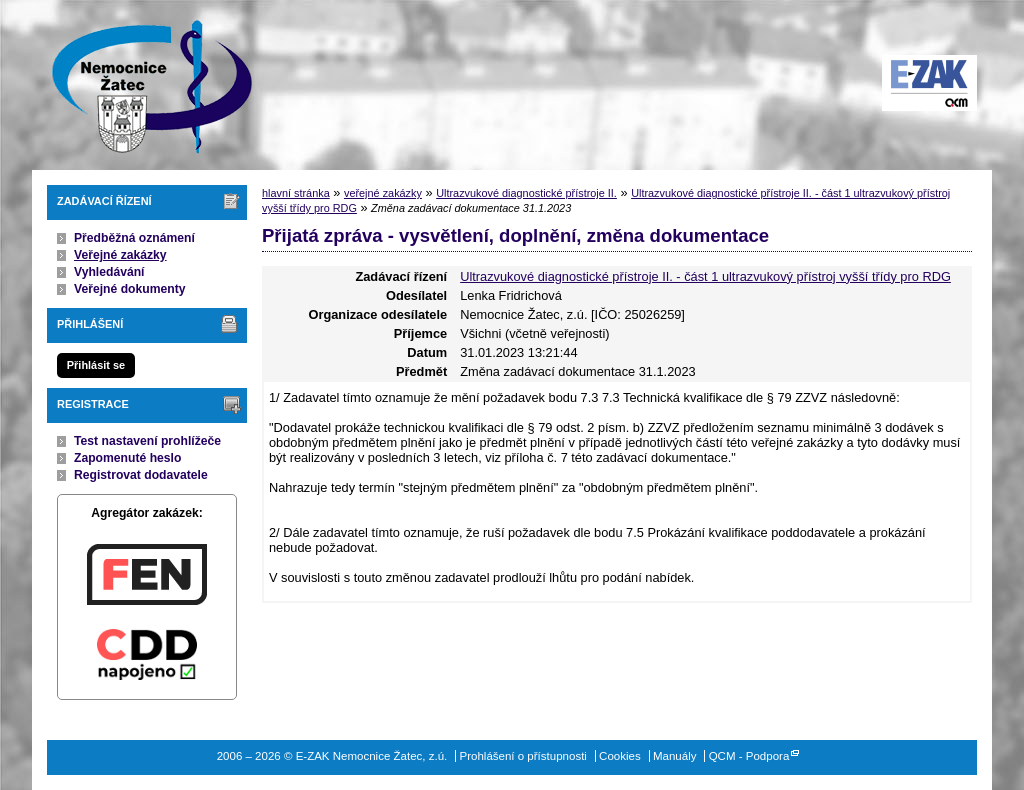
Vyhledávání (109, 272)
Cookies (620, 756)
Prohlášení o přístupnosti (523, 756)
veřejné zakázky (383, 193)
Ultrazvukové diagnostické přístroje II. (526, 193)
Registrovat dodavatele (141, 475)
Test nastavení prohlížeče (147, 441)
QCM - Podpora (749, 756)
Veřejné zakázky (120, 255)
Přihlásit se (96, 365)
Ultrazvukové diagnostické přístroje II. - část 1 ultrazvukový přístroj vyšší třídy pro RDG (705, 276)
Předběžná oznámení (134, 238)
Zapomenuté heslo (127, 458)
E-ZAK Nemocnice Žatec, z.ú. (142, 85)
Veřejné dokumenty (129, 289)
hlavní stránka (296, 193)
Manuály (675, 756)
